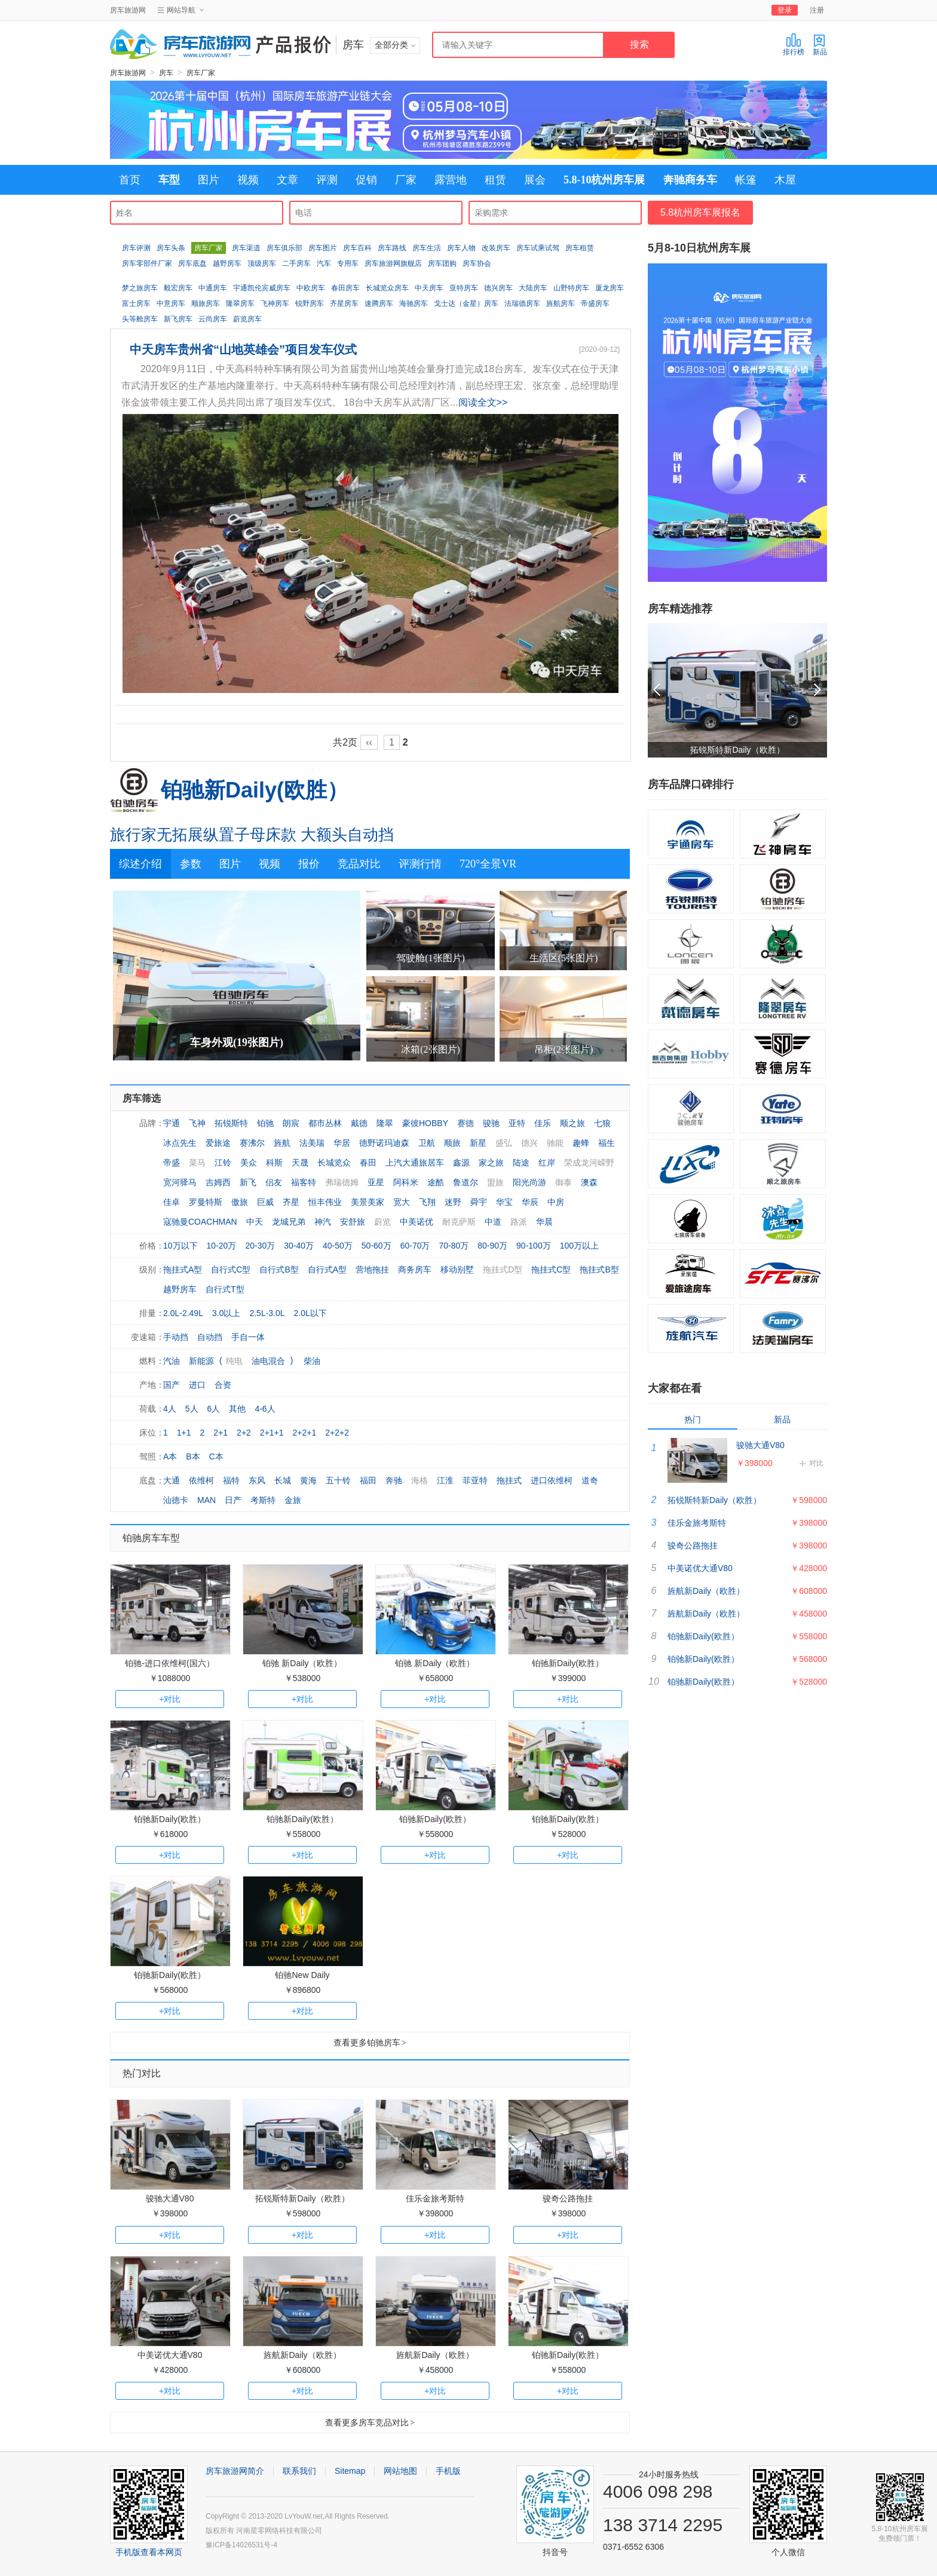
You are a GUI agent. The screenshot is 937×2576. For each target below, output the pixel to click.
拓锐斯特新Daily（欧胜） (302, 2198)
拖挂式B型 (599, 1269)
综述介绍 (140, 864)
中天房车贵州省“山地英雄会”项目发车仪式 (243, 349)
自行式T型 (225, 1289)
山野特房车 (571, 288)
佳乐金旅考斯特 (435, 2198)
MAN (206, 1500)
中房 (555, 1202)
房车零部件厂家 (147, 263)
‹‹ (369, 742)
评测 (327, 180)
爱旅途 (218, 1143)
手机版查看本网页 (148, 2552)
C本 (216, 1456)
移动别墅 (457, 1269)
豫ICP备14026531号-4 (241, 2545)
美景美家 (367, 1202)
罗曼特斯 (205, 1202)
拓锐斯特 (231, 1123)
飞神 (197, 1123)
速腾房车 (379, 303)
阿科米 (405, 1182)
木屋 (785, 180)
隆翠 (384, 1123)
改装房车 (496, 248)
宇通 (171, 1123)
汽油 (171, 1361)
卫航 (426, 1143)
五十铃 (338, 1480)
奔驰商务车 (690, 180)
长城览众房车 (387, 288)
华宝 (504, 1202)
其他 (237, 1408)
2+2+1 (305, 1432)
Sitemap (350, 2471)
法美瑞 (311, 1143)
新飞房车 (178, 319)
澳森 (589, 1182)
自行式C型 (230, 1269)
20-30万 (260, 1245)
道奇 (589, 1480)
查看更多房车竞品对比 (370, 2422)
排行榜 (793, 44)
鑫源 (461, 1162)
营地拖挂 (372, 1269)
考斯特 (262, 1500)
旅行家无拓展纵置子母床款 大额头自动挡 (252, 835)
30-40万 (299, 1245)
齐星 (291, 1202)
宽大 (401, 1202)
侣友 (273, 1182)
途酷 (435, 1182)
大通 (171, 1480)
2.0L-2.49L (183, 1313)
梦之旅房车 (140, 288)
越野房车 (227, 263)
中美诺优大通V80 (170, 2355)
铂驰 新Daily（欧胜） (302, 1663)
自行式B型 (278, 1269)
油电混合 (268, 1361)
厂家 (406, 180)
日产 (233, 1500)
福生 (606, 1143)
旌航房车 (560, 303)
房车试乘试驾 (537, 248)
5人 (191, 1408)
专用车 (348, 263)
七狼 (602, 1123)
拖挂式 (509, 1480)
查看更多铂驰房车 (369, 2042)
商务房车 (414, 1269)
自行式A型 (327, 1269)
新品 (820, 44)
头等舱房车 (140, 319)
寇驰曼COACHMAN (200, 1221)
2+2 (244, 1432)
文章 (287, 180)
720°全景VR (488, 864)
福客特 (303, 1182)
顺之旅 (572, 1123)
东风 (257, 1480)
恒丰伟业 (325, 1202)
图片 (208, 180)
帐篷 (746, 180)
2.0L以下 (310, 1313)
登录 (784, 10)
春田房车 (345, 288)
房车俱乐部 (284, 248)
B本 (193, 1456)
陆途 (521, 1162)
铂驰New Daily (302, 1975)
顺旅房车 (205, 303)
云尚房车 (212, 319)
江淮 (445, 1480)
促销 (366, 180)
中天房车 (429, 288)
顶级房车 (261, 263)
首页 (129, 180)
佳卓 (171, 1202)
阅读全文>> (483, 402)
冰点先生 (180, 1143)
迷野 (453, 1202)
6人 (214, 1408)
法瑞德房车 (522, 303)
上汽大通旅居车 (414, 1162)
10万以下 (180, 1245)
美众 (248, 1162)
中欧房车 (310, 288)
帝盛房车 (595, 303)
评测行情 (420, 864)
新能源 (201, 1361)
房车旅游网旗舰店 (393, 263)
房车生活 (426, 248)
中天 (254, 1221)
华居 (341, 1143)
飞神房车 (275, 303)
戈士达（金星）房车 (466, 303)
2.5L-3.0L (266, 1313)
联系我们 (299, 2471)
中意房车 (171, 303)
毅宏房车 (178, 288)
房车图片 (322, 248)
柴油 (312, 1361)
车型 (169, 180)
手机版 (448, 2471)
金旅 (292, 1500)
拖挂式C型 (551, 1269)
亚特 (517, 1123)
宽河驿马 (180, 1182)
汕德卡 (175, 1500)
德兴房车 (498, 288)
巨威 (265, 1202)
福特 (231, 1480)
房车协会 (477, 263)
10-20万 (222, 1245)
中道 (493, 1221)
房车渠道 (246, 248)
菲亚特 (475, 1480)
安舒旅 (352, 1221)
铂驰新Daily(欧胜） (254, 790)
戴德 (359, 1123)
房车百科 (357, 248)
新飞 (248, 1182)
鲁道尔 (465, 1182)
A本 (170, 1456)
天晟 (300, 1162)
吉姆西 (218, 1182)
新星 (478, 1143)
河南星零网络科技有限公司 (279, 2530)
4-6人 (265, 1408)
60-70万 (415, 1245)
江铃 (223, 1162)
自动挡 (209, 1337)
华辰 (530, 1202)
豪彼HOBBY (425, 1123)
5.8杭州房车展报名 (700, 212)
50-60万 (376, 1245)
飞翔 (427, 1202)
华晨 (544, 1221)
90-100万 (533, 1245)
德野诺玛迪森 (384, 1143)
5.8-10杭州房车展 (604, 180)
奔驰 (393, 1480)
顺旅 (452, 1143)
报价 (309, 864)
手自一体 (248, 1337)
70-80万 (453, 1245)
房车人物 (461, 248)
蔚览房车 (247, 319)
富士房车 (136, 303)
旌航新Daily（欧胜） (302, 2355)
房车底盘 (192, 263)
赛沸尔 (252, 1143)
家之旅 (491, 1162)
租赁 (495, 180)
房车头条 (171, 248)
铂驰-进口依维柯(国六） (169, 1663)
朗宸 (291, 1123)
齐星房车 (344, 303)
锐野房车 (309, 303)
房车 (166, 73)
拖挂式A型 (182, 1269)
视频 (248, 180)
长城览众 (334, 1162)
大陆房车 (533, 288)
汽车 (324, 263)
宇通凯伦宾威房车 (261, 288)
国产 (171, 1385)
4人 (169, 1408)
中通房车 (212, 288)
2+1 (220, 1432)
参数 (190, 864)
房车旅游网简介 (235, 2471)
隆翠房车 (240, 303)
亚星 (376, 1182)
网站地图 (400, 2471)
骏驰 (491, 1123)
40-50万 (338, 1245)
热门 (692, 1419)
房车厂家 (200, 73)
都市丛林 (325, 1123)
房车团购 (442, 263)
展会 (535, 180)
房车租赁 (579, 248)
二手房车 (296, 263)
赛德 (465, 1123)
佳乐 (542, 1123)
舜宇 (478, 1202)
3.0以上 (226, 1313)
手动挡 (175, 1337)
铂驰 (265, 1123)
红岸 (546, 1162)
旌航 (282, 1143)
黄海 (308, 1480)
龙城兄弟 (288, 1221)
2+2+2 (337, 1432)
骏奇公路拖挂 (568, 2198)
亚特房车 (463, 288)
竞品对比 (359, 864)
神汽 (322, 1221)
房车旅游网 (128, 10)
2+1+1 (272, 1432)
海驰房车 (413, 303)
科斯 (274, 1162)
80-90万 (492, 1245)
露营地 (450, 180)
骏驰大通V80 (170, 2198)
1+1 (184, 1432)
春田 (368, 1162)
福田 (368, 1480)
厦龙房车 (609, 288)
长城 (282, 1480)
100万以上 (579, 1245)
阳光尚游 (529, 1182)
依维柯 (201, 1480)
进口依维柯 (551, 1480)
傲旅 (239, 1202)
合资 (223, 1385)
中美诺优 (416, 1221)
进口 (197, 1385)
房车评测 (136, 248)
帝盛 (171, 1162)
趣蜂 (580, 1143)
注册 (817, 10)
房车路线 (392, 248)
